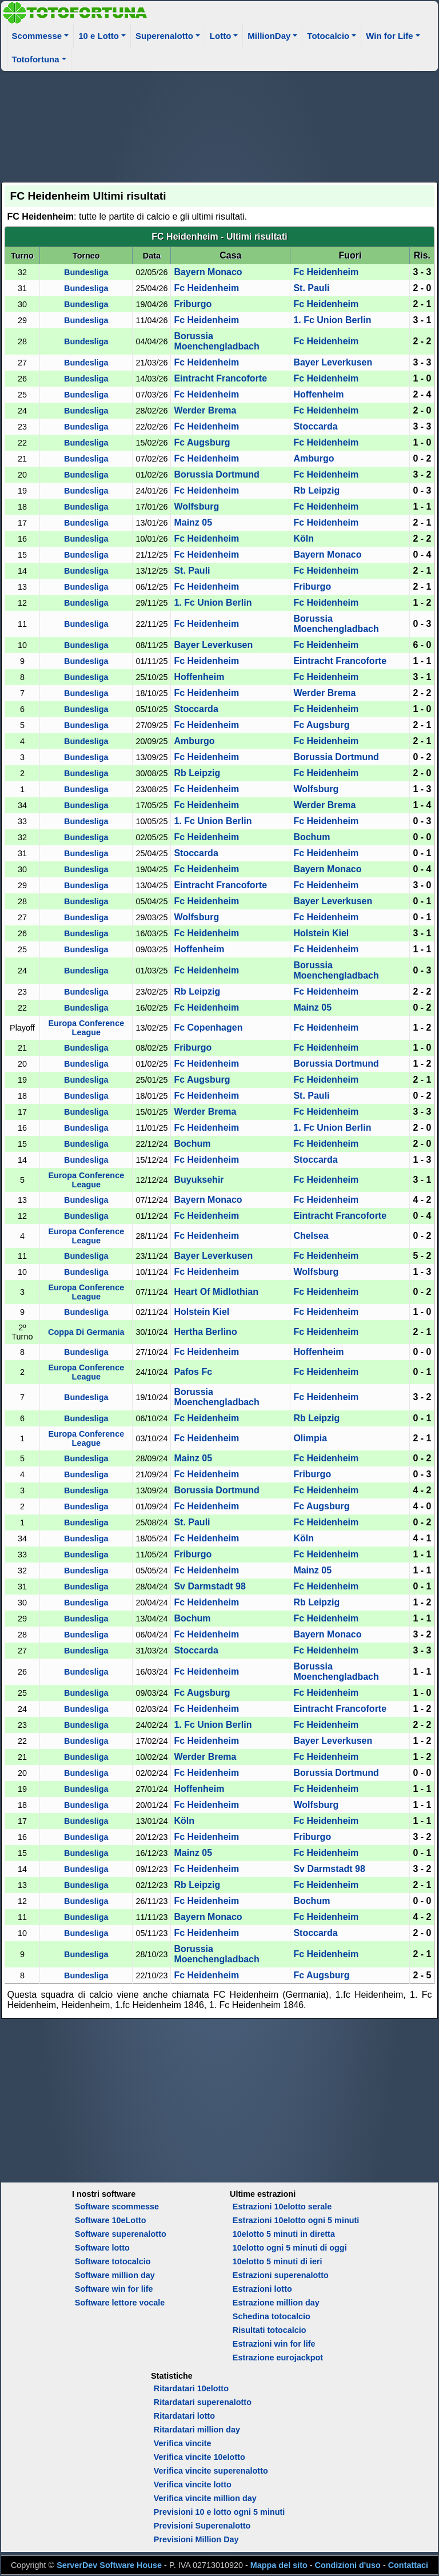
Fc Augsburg (202, 442)
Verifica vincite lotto (193, 2484)
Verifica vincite (182, 2443)
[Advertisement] (219, 124)
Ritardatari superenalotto (203, 2402)
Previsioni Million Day (196, 2539)
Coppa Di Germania (86, 1332)
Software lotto (102, 2247)
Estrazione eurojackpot (278, 2357)
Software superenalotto (120, 2234)
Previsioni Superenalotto (202, 2525)
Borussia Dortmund (216, 474)
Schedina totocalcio (271, 2316)
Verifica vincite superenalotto (211, 2470)
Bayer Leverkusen (332, 362)
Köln (303, 538)
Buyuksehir (199, 1179)
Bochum (311, 837)
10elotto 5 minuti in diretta (284, 2234)
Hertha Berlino (205, 1332)
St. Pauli (311, 288)
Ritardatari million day (197, 2429)
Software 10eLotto (110, 2220)
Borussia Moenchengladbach (216, 341)
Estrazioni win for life (274, 2343)
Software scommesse (117, 2206)
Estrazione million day (276, 2302)
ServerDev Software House (109, 2565)
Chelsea (310, 1236)
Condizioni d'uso (348, 2565)
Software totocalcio (113, 2261)
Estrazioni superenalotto (281, 2275)
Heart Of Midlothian (216, 1292)
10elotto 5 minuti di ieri (277, 2261)
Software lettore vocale (120, 2302)
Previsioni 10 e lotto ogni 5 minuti (219, 2512)
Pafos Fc (193, 1372)
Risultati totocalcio (269, 2330)
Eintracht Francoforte (220, 378)
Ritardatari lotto (184, 2415)
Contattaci (408, 2565)
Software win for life (114, 2288)
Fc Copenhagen (208, 1027)
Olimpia (310, 1438)
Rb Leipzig (316, 490)
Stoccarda (315, 426)
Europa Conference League (86, 1028)
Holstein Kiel (321, 933)
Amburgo (313, 458)
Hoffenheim (318, 394)
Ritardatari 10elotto (191, 2388)
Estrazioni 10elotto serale (282, 2206)
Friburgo (192, 304)
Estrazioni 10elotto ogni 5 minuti (296, 2220)
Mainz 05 (193, 522)
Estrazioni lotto (262, 2288)
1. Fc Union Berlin (332, 320)
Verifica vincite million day (205, 2498)
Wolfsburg (196, 506)
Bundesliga (86, 272)
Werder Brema (205, 410)
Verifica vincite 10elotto (199, 2457)
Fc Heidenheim (325, 272)
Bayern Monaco (208, 272)
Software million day (115, 2275)
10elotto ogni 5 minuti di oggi (290, 2247)
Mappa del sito (279, 2565)
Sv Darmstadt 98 (209, 1586)
